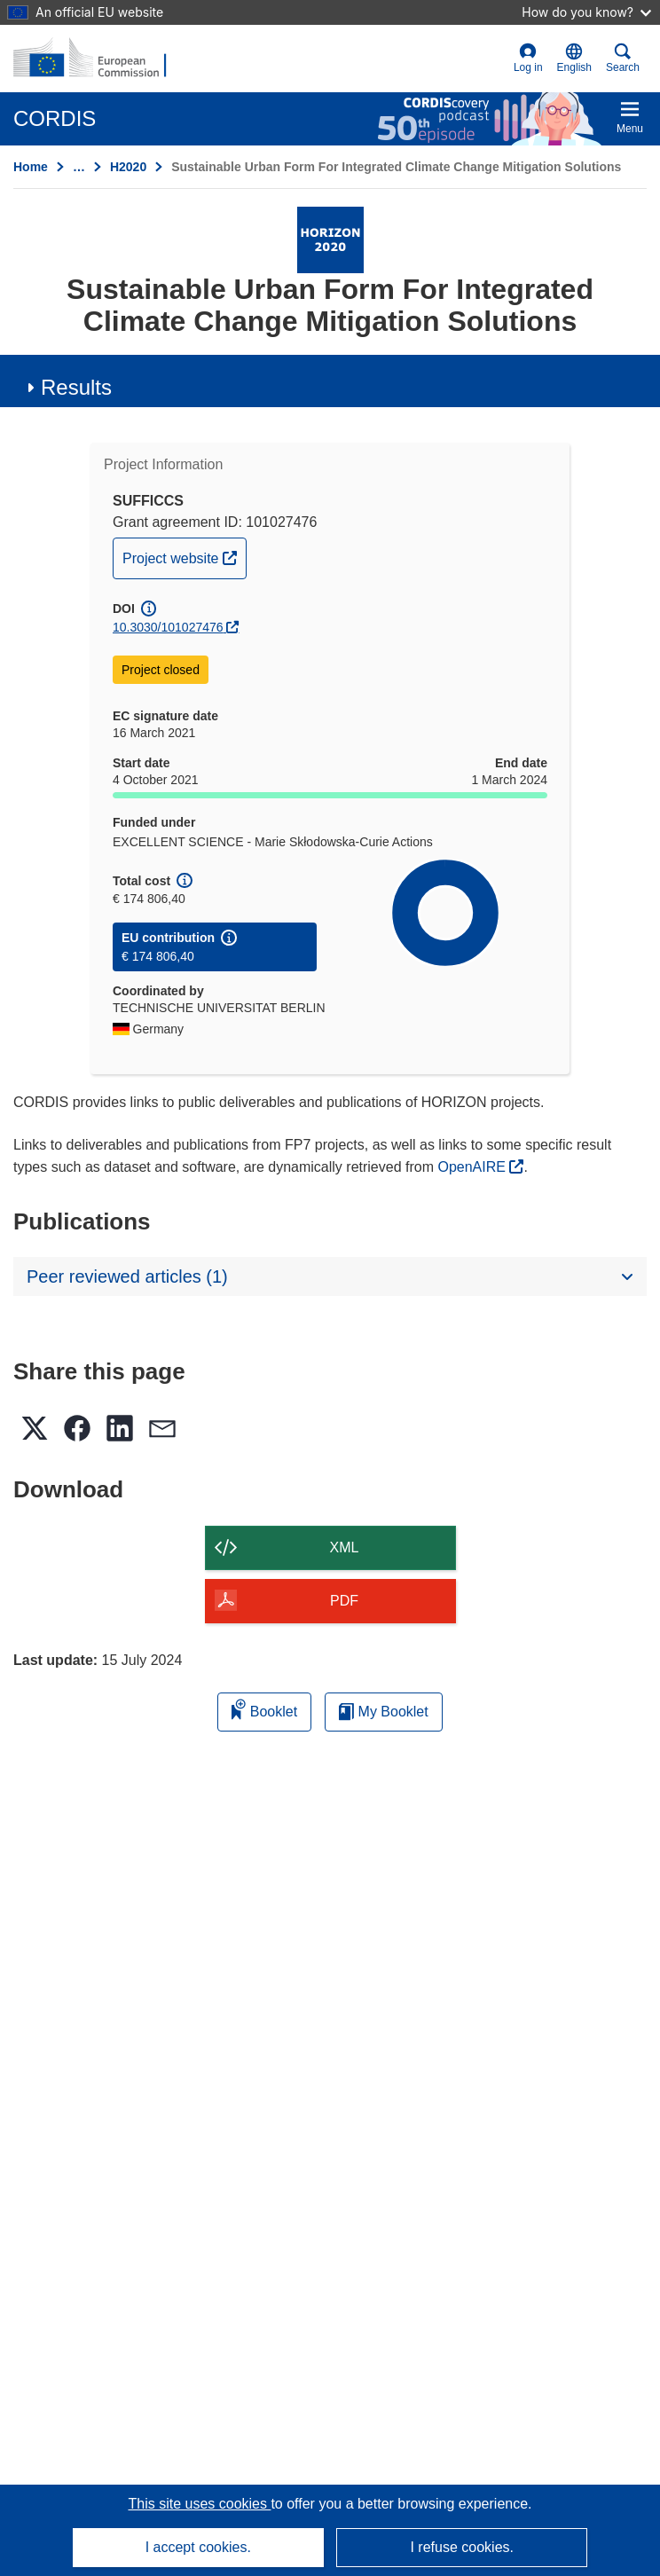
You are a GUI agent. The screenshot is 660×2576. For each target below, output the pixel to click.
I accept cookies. (198, 2547)
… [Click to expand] (79, 167)
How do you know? (586, 12)
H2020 (128, 167)
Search (623, 58)
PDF (344, 1600)
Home (30, 167)
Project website (184, 556)
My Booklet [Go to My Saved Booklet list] (383, 1711)
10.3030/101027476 (168, 627)
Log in (528, 58)
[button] (574, 58)
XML (344, 1547)
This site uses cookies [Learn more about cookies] (199, 2503)
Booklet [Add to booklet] (264, 1709)
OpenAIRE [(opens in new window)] (473, 1166)
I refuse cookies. (462, 2547)
